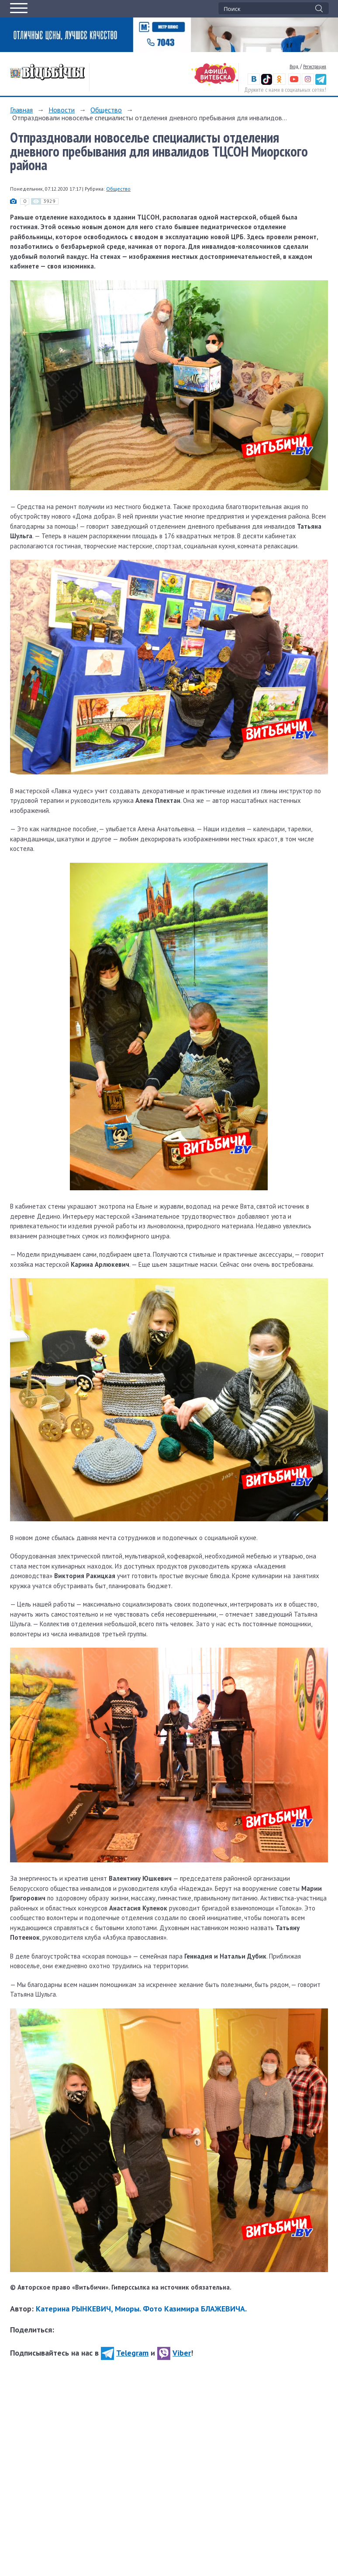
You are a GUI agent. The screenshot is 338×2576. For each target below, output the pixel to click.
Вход (294, 66)
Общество (106, 109)
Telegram (124, 2353)
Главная (21, 109)
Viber (174, 2353)
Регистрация (314, 66)
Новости (61, 109)
